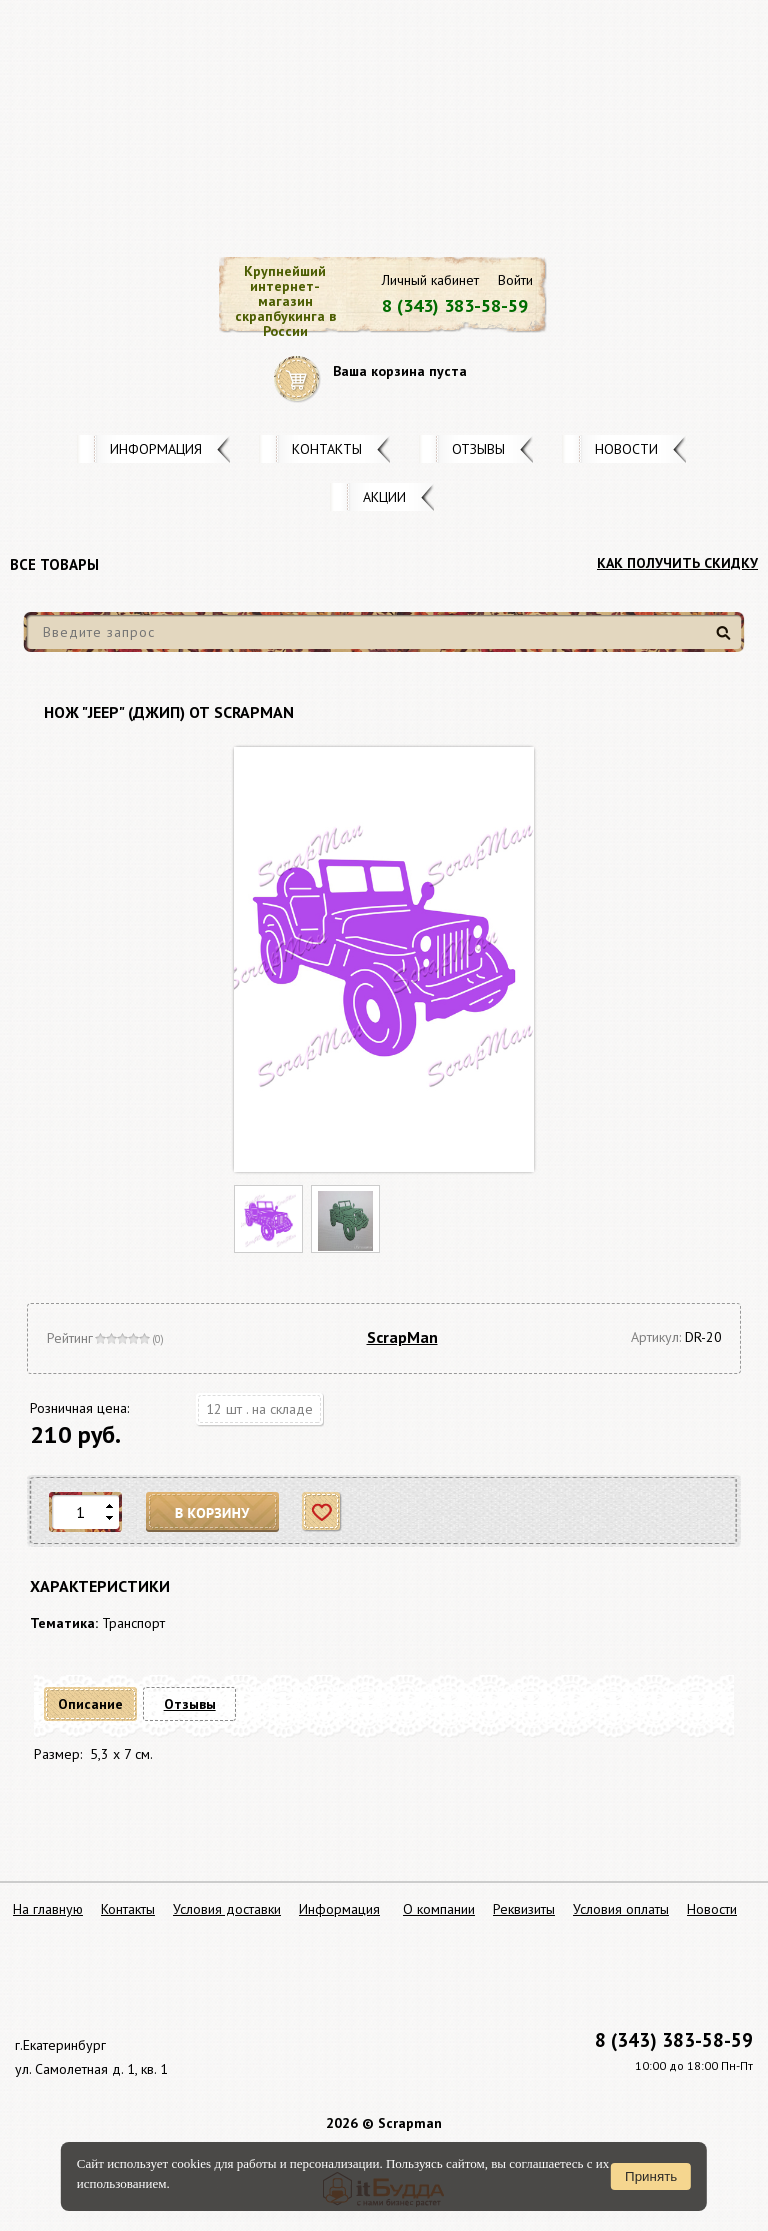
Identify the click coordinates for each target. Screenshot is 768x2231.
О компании (439, 1909)
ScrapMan (402, 1337)
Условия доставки (227, 1909)
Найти (726, 640)
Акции (384, 497)
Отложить (322, 1512)
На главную (48, 1909)
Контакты (327, 449)
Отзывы (478, 449)
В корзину (213, 1512)
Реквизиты (524, 1909)
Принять (651, 2176)
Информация (156, 449)
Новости (626, 449)
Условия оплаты (621, 1909)
